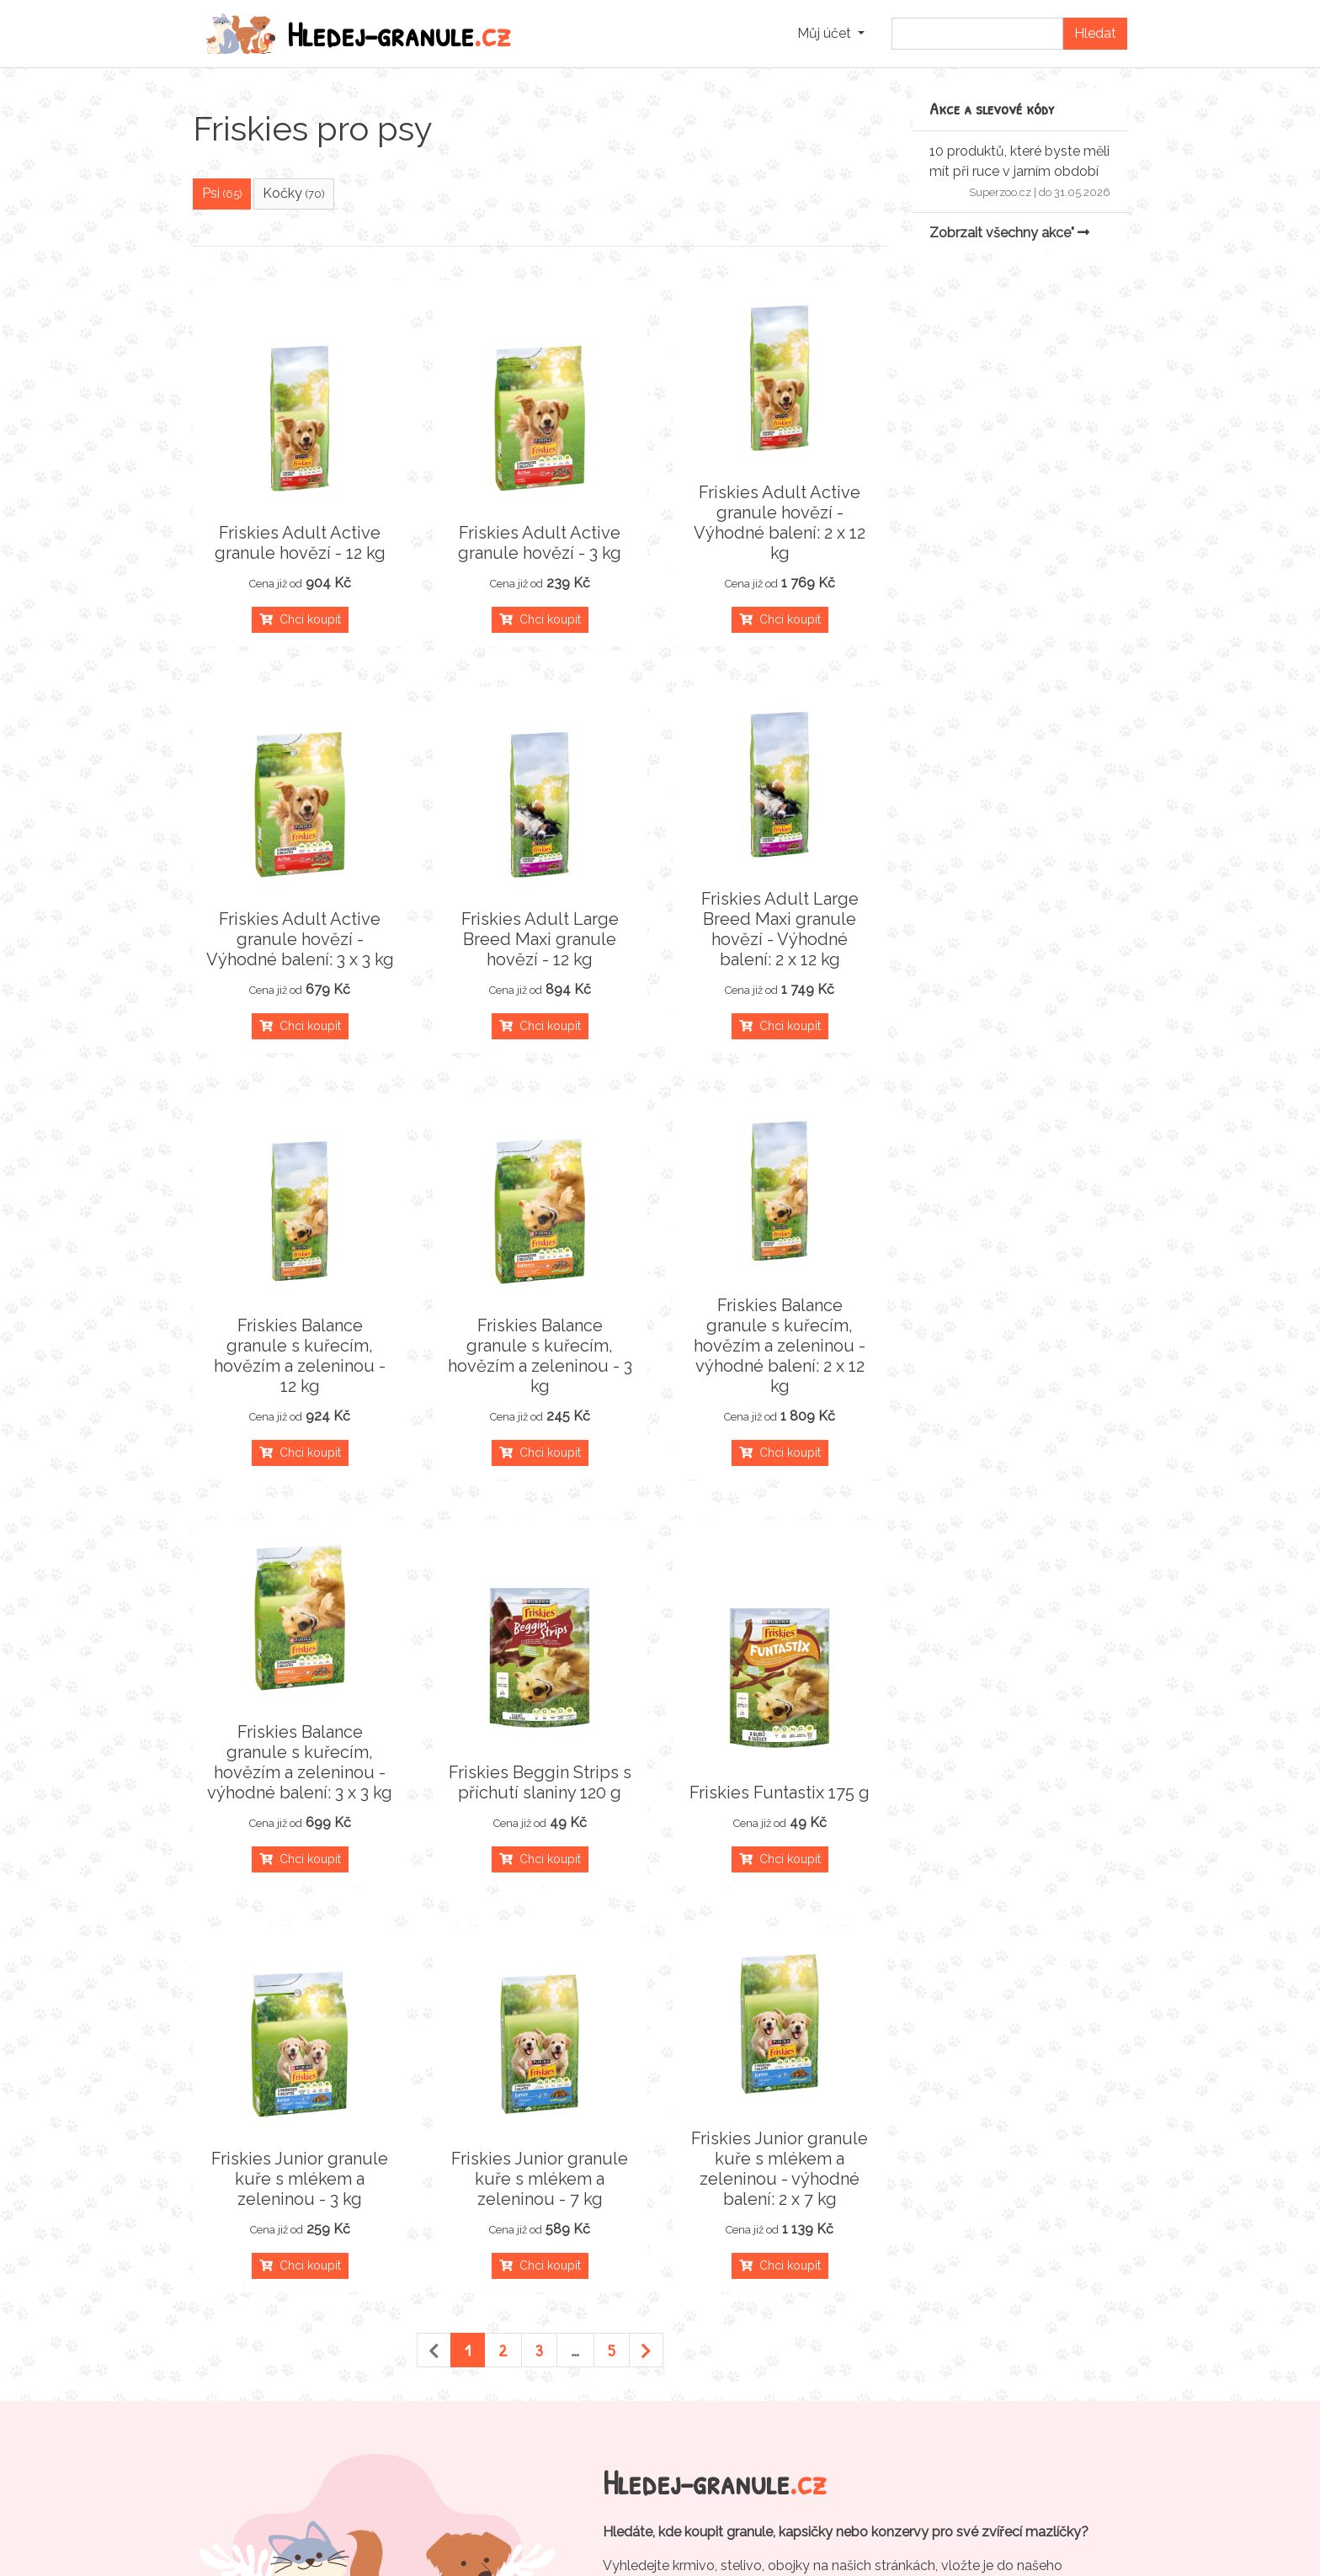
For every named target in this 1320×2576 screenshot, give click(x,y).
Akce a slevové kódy (992, 108)
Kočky (294, 193)
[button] (830, 33)
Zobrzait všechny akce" (1009, 233)
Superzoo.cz (1000, 192)
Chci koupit (300, 619)
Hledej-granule (358, 33)
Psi (222, 193)
